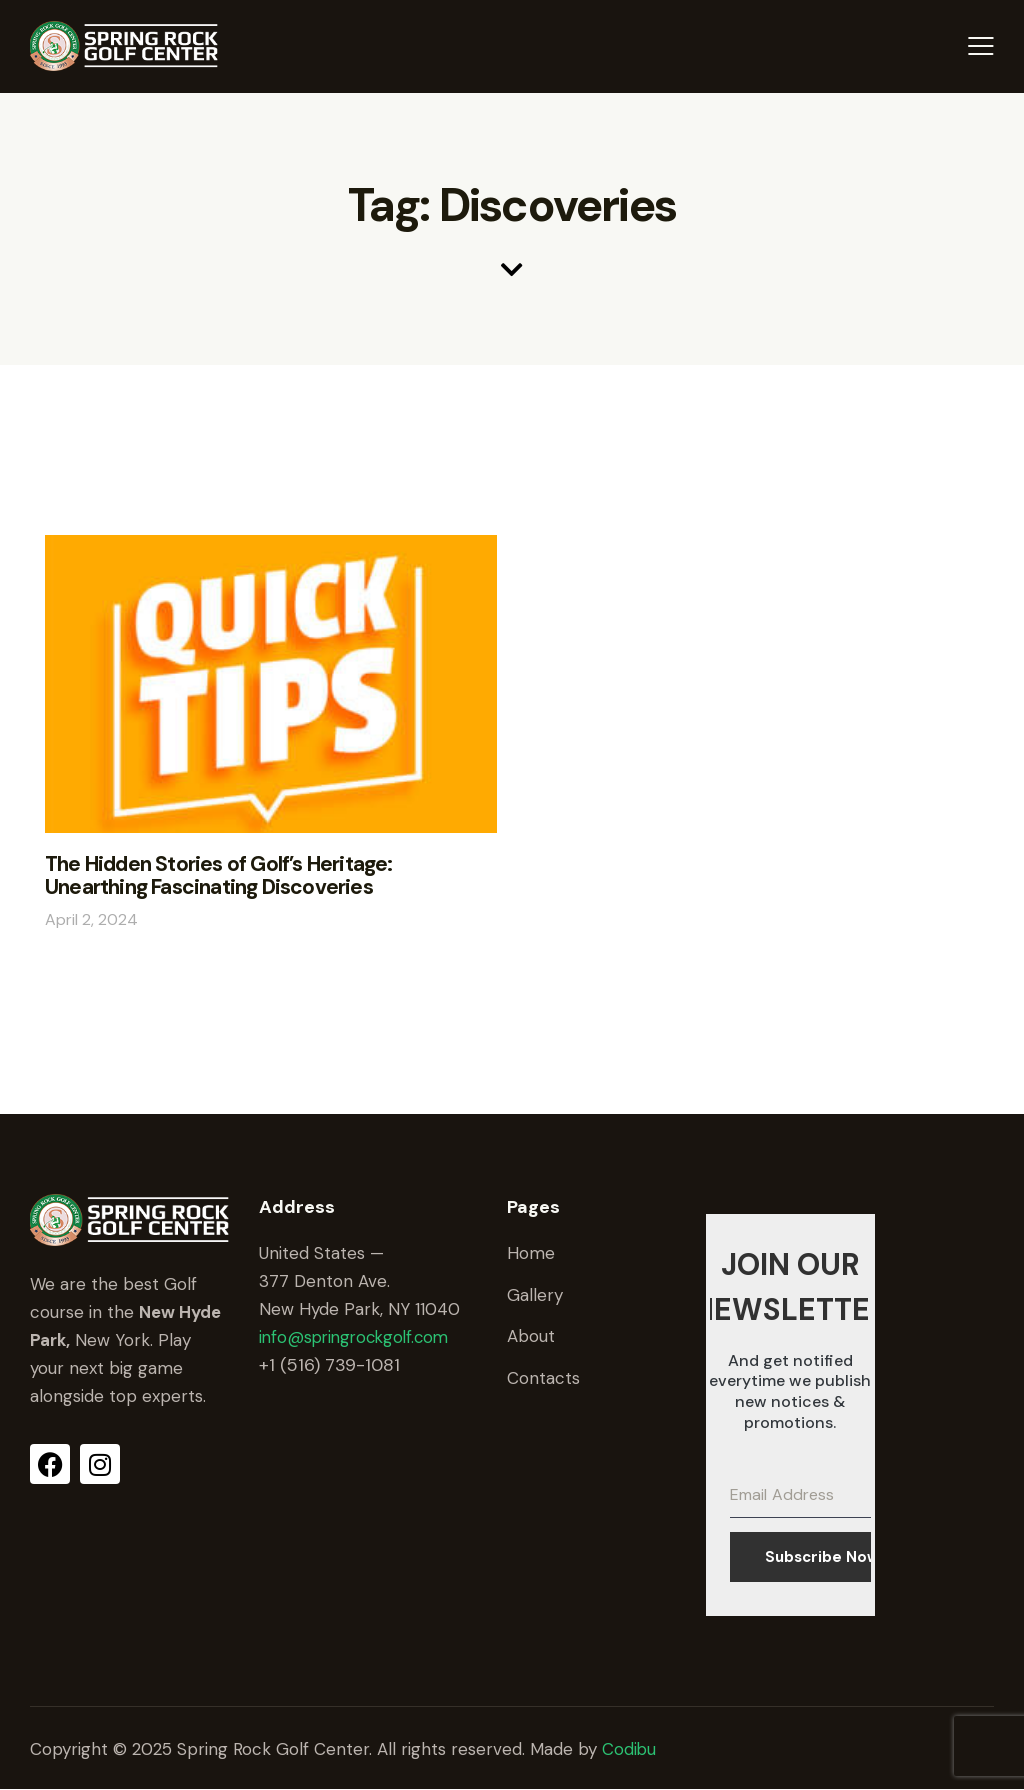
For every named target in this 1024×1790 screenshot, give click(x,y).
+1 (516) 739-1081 (329, 1364)
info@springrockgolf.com (358, 1336)
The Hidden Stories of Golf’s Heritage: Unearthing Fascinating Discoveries (267, 876)
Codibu (629, 1749)
